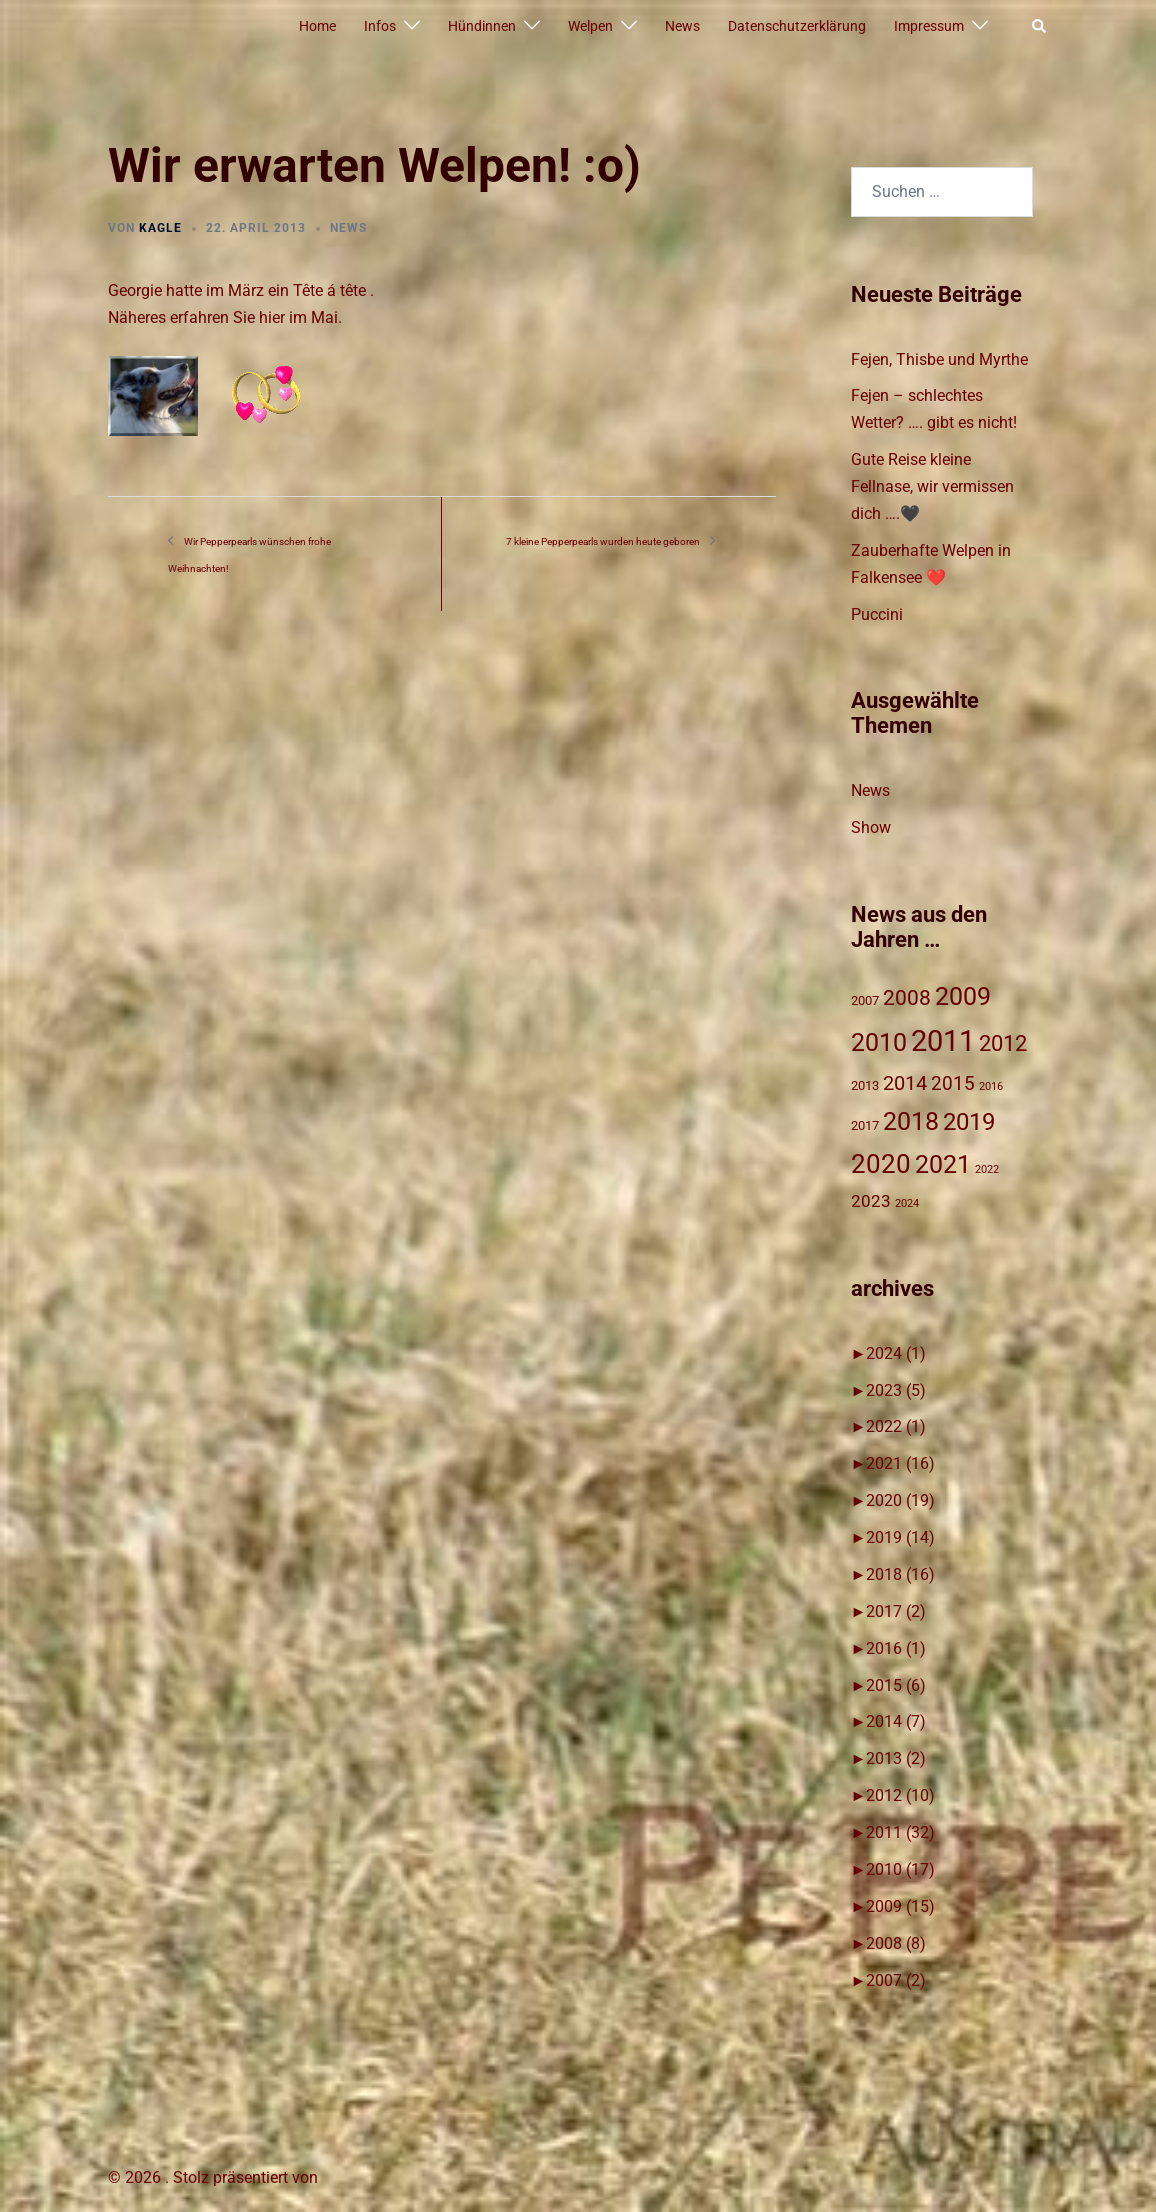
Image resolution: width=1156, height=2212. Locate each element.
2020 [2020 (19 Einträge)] (881, 1164)
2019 (900, 1537)
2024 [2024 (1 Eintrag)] (907, 1203)
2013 (896, 1758)
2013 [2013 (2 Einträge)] (865, 1085)
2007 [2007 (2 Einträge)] (865, 1000)
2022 (896, 1426)
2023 (896, 1390)
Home (317, 26)
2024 (896, 1353)
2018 (900, 1574)
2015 (896, 1685)
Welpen (590, 26)
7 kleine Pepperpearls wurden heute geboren (603, 541)
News (682, 26)
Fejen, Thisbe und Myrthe (939, 359)
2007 (896, 1980)
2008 (896, 1943)
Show (871, 827)
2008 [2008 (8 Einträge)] (907, 998)
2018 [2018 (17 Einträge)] (911, 1121)
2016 (896, 1648)
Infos (380, 26)
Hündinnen (482, 26)
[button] (1040, 27)
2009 (900, 1906)
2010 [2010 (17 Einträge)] (879, 1042)
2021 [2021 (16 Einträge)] (943, 1164)
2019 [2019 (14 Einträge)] (969, 1122)
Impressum (929, 26)
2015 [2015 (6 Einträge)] (953, 1083)
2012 (900, 1795)
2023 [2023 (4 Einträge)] (871, 1201)
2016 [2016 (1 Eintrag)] (991, 1086)
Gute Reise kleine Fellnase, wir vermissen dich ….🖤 (932, 486)
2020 (900, 1500)
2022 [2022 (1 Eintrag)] (987, 1169)
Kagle (160, 228)
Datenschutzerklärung (797, 26)
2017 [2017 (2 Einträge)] (865, 1125)
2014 (896, 1721)
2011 (900, 1832)
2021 (900, 1463)
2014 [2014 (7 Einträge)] (905, 1083)
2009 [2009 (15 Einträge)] (963, 996)
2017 (896, 1611)
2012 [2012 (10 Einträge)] (1003, 1043)
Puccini (877, 614)
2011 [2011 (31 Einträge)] (943, 1041)
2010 (900, 1869)
